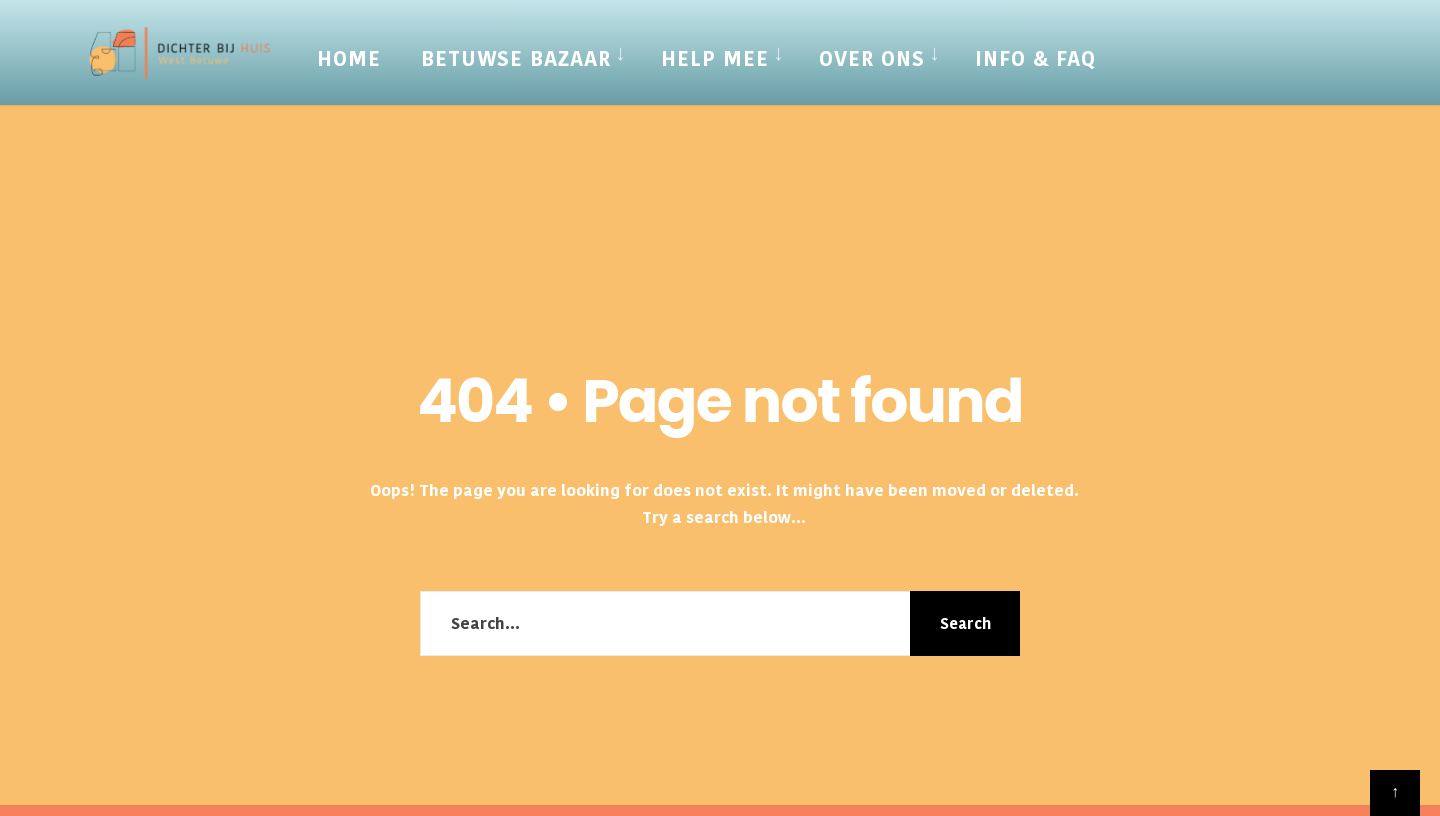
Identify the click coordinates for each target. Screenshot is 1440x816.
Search (965, 623)
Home (349, 59)
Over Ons (872, 59)
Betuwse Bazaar (516, 59)
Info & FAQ (1035, 59)
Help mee (715, 59)
